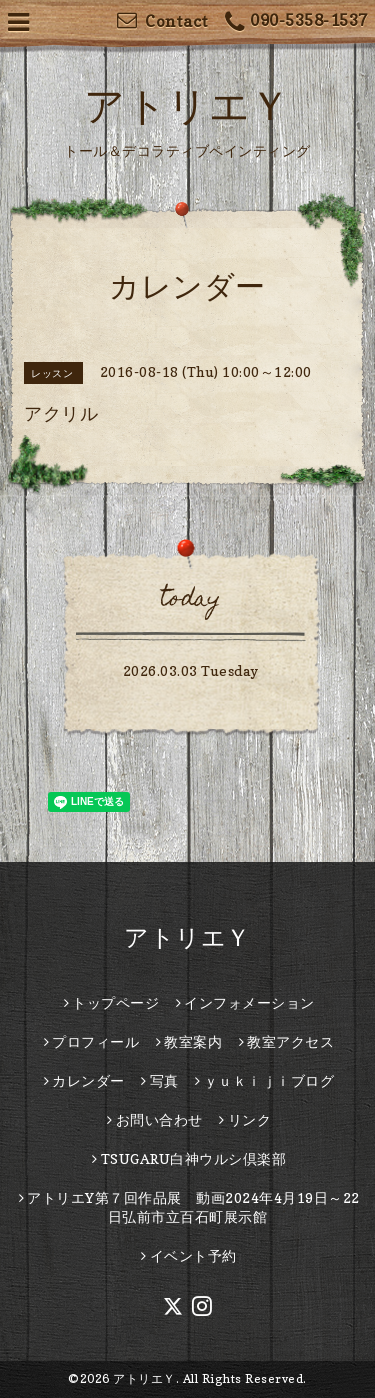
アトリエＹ (187, 105)
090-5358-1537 (296, 22)
